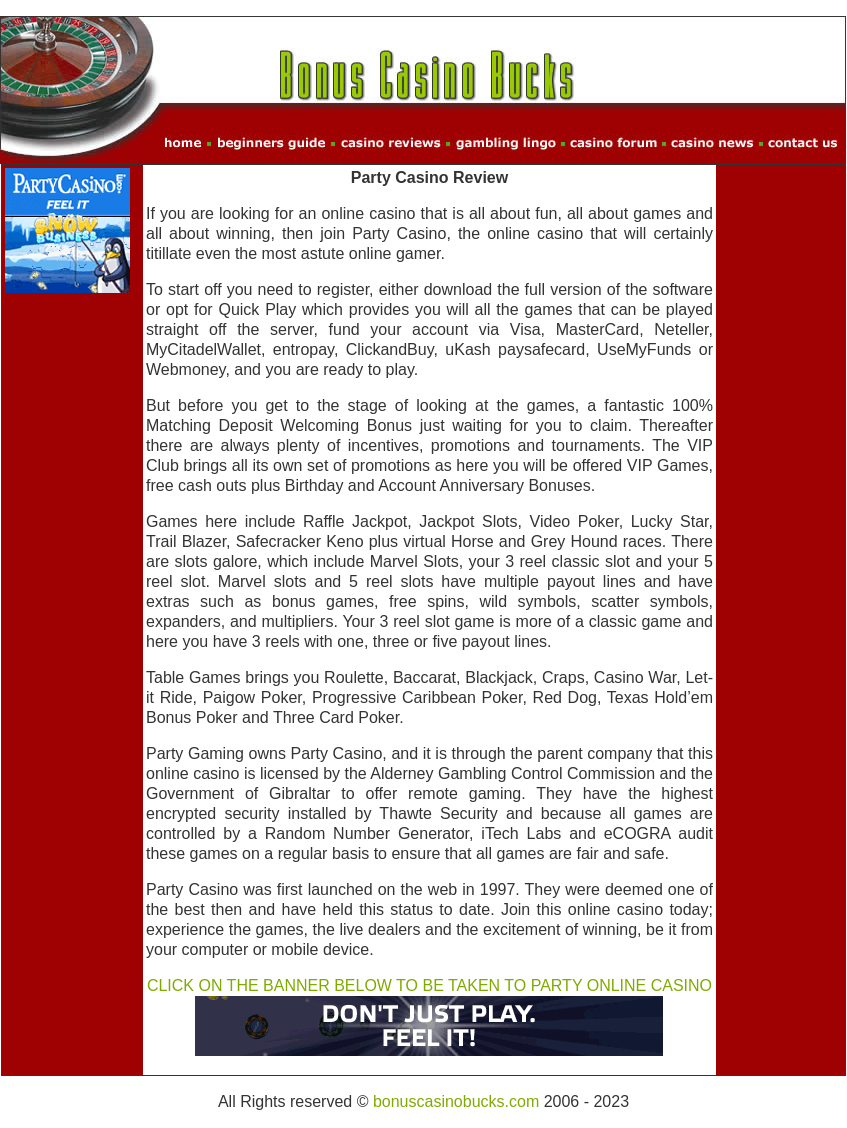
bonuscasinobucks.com (456, 1101)
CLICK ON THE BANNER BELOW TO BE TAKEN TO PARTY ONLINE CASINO (429, 985)
